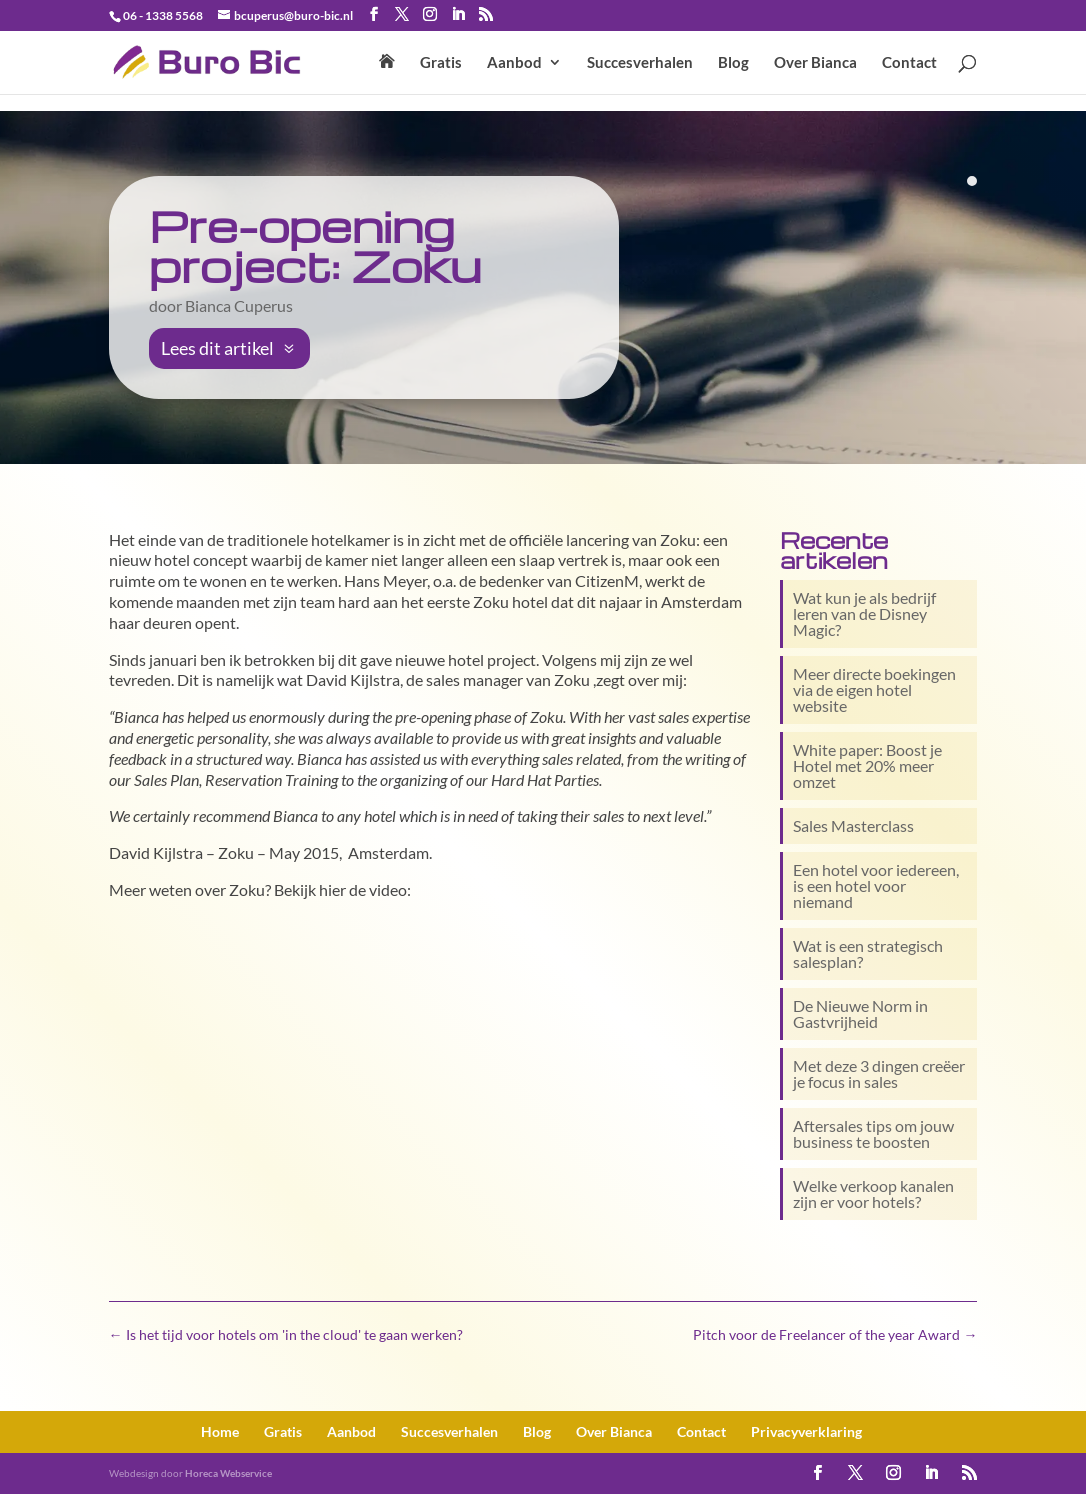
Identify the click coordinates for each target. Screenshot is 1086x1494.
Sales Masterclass (853, 825)
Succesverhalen (640, 63)
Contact (909, 63)
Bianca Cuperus (239, 305)
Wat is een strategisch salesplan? (868, 953)
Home (220, 1431)
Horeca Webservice (228, 1473)
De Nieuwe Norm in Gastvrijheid (860, 1013)
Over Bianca (815, 63)
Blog (733, 63)
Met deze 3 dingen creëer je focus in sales (879, 1073)
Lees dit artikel (217, 348)
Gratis (441, 63)
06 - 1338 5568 (163, 15)
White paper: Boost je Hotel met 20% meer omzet (867, 765)
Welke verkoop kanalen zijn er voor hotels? (873, 1193)
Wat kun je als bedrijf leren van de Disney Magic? (864, 613)
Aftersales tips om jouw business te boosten (873, 1133)
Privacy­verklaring (806, 1431)
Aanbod (514, 63)
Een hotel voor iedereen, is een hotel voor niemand (876, 885)
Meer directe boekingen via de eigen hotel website (874, 689)
